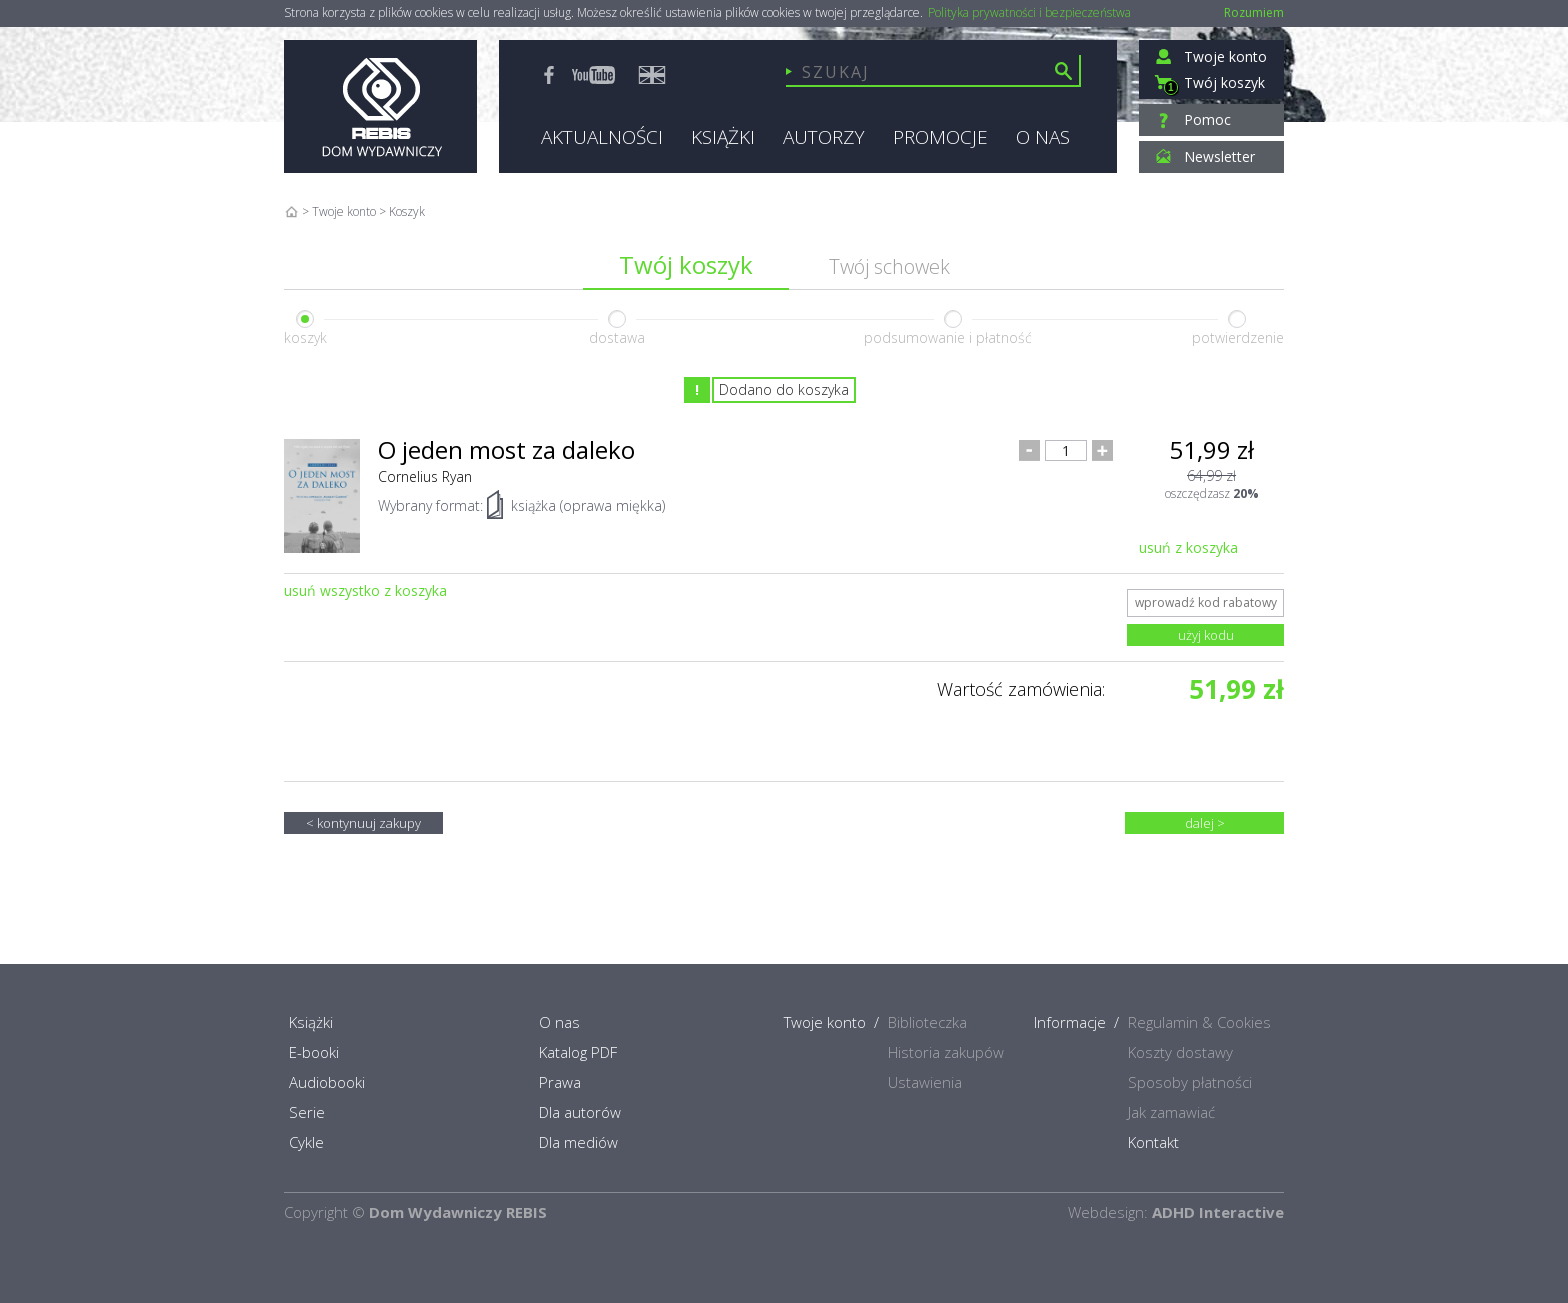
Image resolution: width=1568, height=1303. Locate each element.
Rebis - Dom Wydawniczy (380, 106)
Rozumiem (1254, 12)
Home (291, 211)
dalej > (1205, 823)
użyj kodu (1206, 635)
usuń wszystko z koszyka (365, 590)
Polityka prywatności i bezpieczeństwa (1029, 13)
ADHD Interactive (1218, 1212)
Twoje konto (344, 211)
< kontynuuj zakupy (363, 823)
